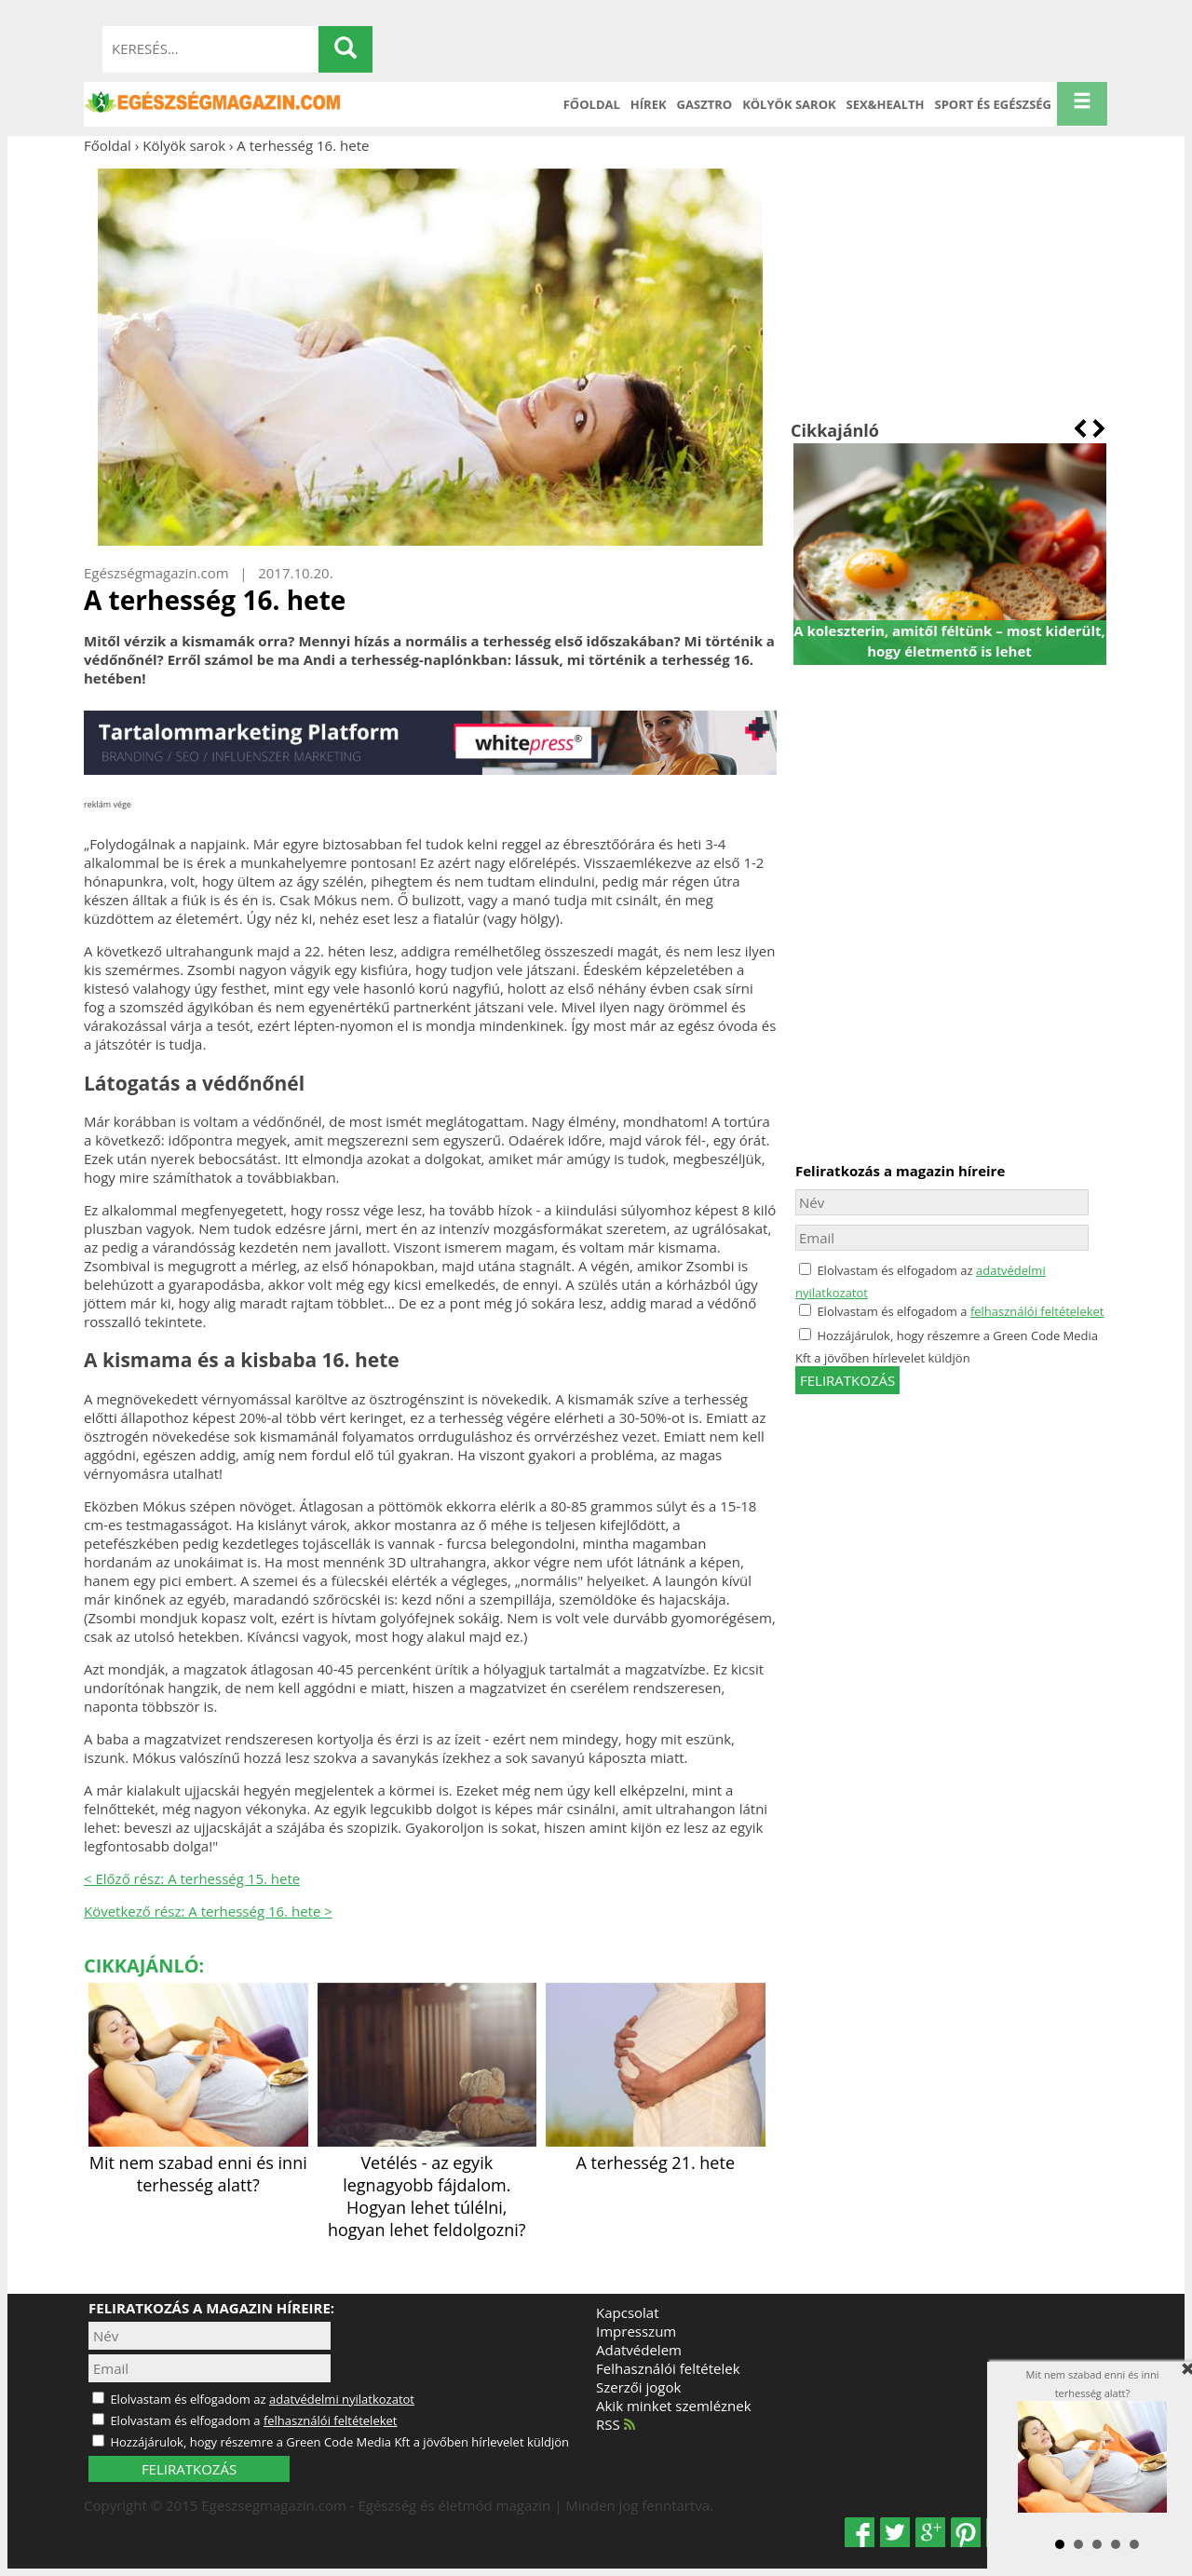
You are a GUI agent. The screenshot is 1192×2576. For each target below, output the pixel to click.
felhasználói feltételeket (1037, 1311)
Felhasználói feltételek (668, 2368)
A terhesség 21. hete (655, 2151)
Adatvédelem (639, 2349)
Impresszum (636, 2331)
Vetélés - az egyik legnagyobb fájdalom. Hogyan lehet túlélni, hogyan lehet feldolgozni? (427, 2185)
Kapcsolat (627, 2312)
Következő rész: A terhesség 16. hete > (208, 1911)
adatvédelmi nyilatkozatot (341, 2399)
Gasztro (705, 104)
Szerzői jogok (638, 2387)
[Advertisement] (949, 286)
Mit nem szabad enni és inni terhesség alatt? (198, 2162)
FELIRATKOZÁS (189, 2469)
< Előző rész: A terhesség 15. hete (192, 1878)
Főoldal (591, 104)
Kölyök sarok (788, 104)
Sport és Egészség (993, 104)
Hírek (648, 104)
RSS (615, 2424)
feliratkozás (847, 1380)
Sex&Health (886, 104)
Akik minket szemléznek (674, 2405)
